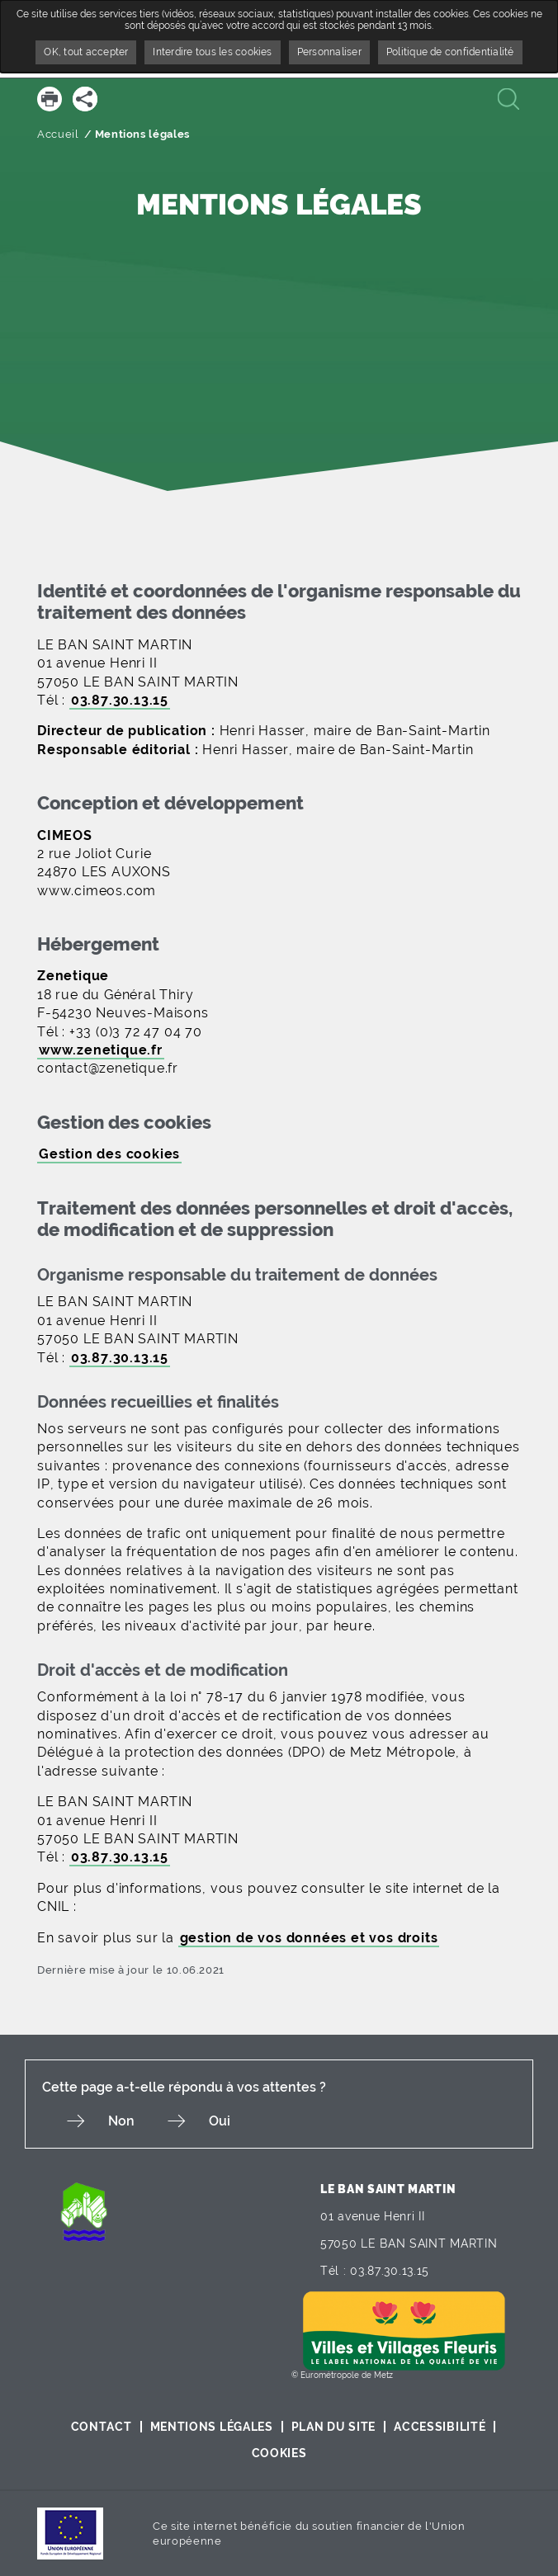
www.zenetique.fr (101, 1050)
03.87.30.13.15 (119, 700)
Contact (101, 2426)
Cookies (279, 2453)
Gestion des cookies (109, 1154)
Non (121, 2121)
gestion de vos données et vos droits (309, 1938)
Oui (219, 2121)
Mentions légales (211, 2426)
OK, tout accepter (86, 52)
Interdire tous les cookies (212, 52)
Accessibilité (439, 2426)
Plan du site (333, 2426)
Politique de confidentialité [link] (450, 52)
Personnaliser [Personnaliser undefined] (329, 52)
